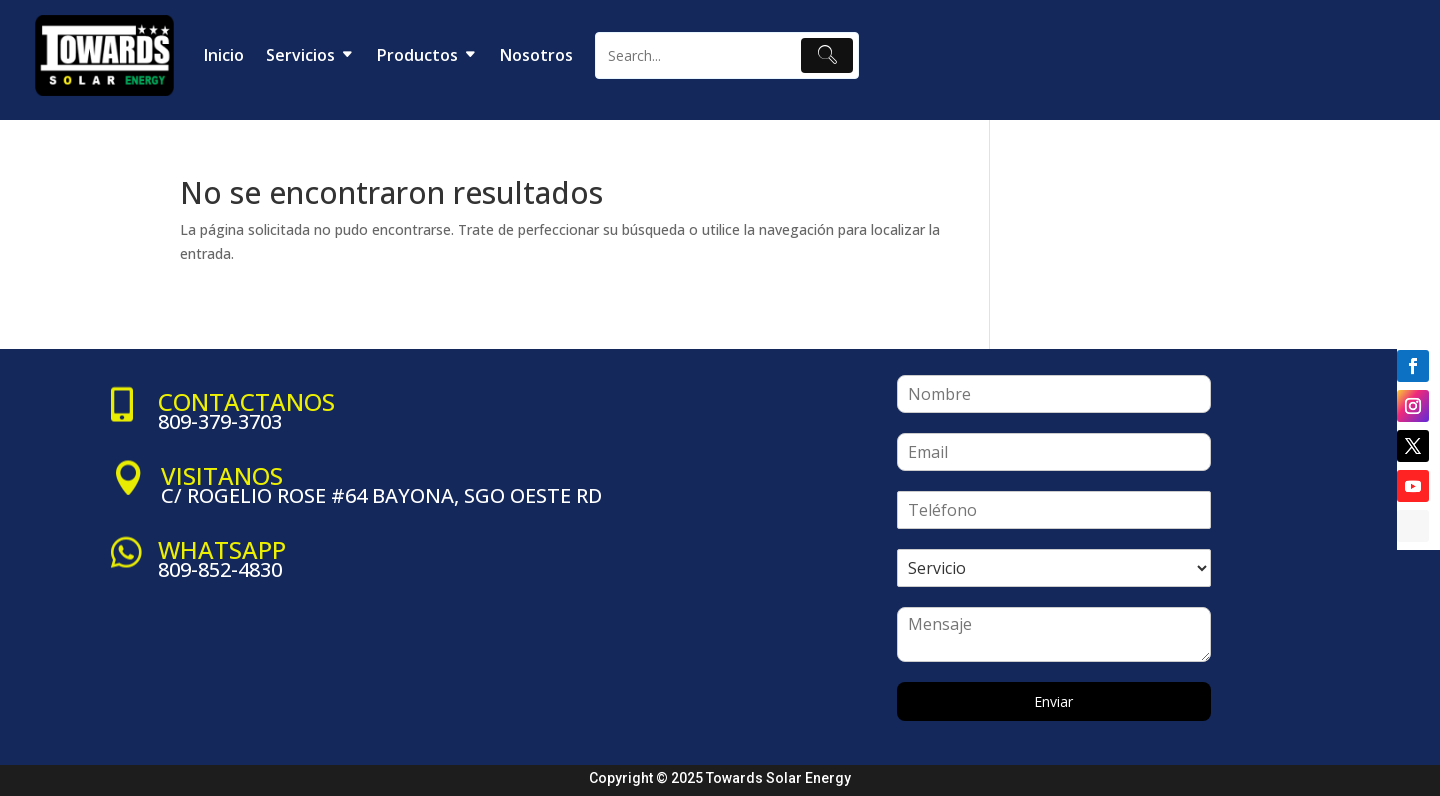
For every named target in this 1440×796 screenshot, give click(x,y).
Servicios (300, 55)
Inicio (224, 55)
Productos (417, 55)
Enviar (1053, 701)
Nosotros (536, 55)
